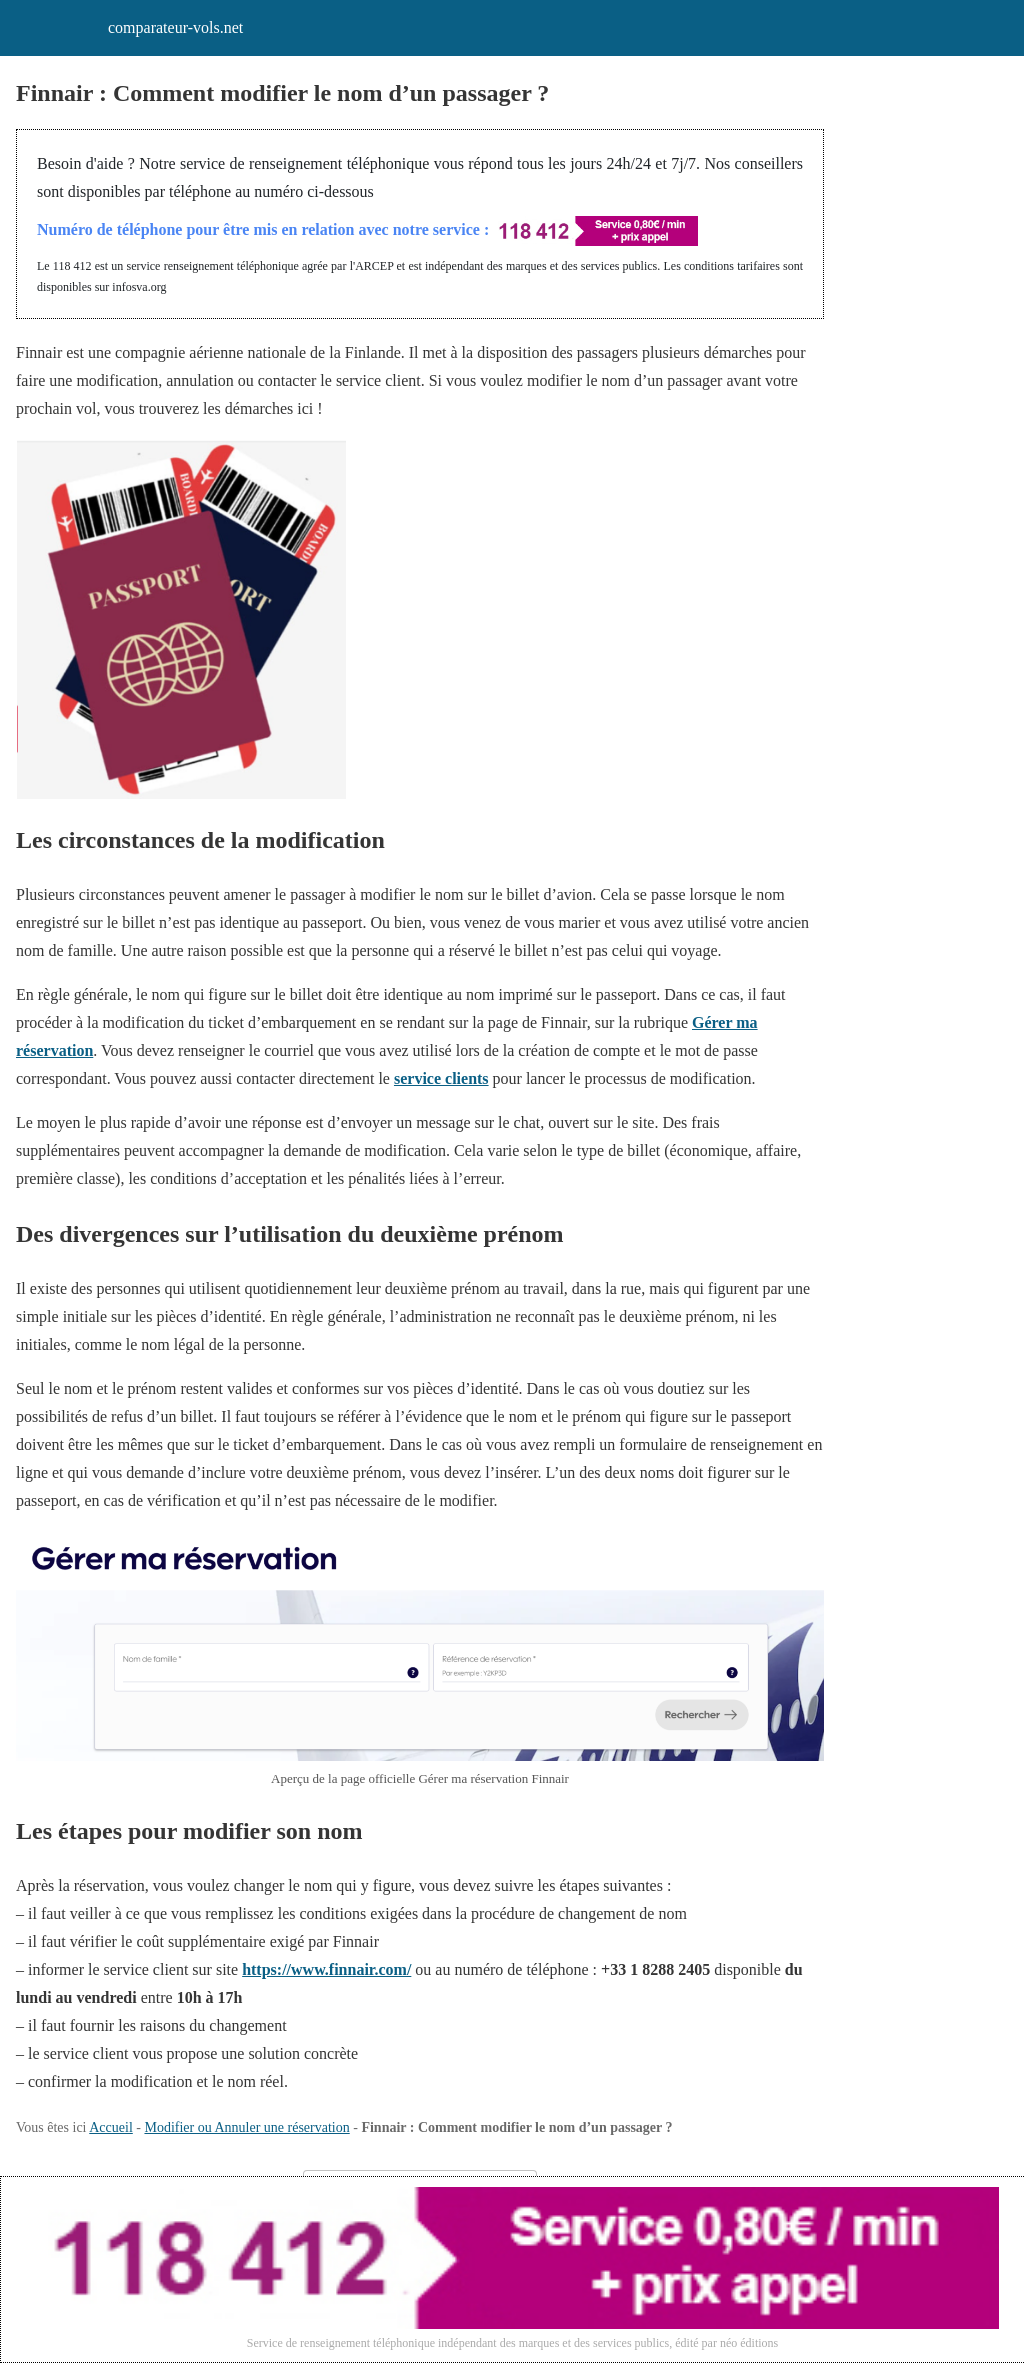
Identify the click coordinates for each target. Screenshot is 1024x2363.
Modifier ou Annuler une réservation (246, 2127)
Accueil (111, 2127)
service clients (441, 1078)
